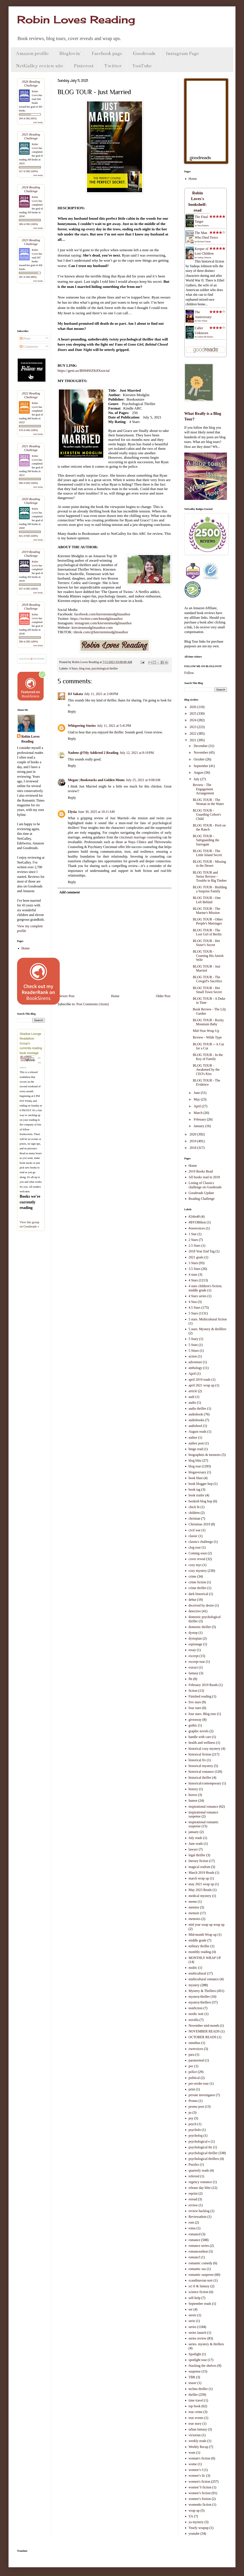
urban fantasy (198, 2429)
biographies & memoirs (205, 1455)
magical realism (199, 1867)
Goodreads (144, 53)
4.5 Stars (194, 1307)
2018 (193, 1148)
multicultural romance (204, 1979)
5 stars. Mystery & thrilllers (207, 1329)
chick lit (194, 1507)
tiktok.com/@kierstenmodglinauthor (100, 632)
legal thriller (197, 1855)
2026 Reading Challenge (31, 83)
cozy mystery (198, 1570)
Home (115, 996)
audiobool (195, 1426)
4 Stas (193, 1302)
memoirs (194, 1919)
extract (193, 1667)
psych (192, 2124)
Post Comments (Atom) (92, 1004)
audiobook (196, 1414)
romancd (194, 2234)
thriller (193, 2394)
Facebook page (107, 53)
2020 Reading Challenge (31, 501)
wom (192, 2452)
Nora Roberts (203, 225)
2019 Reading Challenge (31, 553)
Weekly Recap (198, 2447)
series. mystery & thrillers (206, 2344)
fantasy (193, 1673)
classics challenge (201, 1541)
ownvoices (196, 2049)
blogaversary (197, 1472)
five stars (195, 1702)
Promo (193, 2101)
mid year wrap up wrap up (206, 1924)
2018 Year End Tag (202, 1251)
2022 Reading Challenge (31, 395)
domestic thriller (200, 1627)
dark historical (198, 1594)
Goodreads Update (201, 1193)
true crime (195, 2412)
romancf (194, 2257)
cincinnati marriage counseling (140, 837)
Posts (25, 338)
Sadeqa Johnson (204, 257)
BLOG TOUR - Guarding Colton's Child (207, 814)
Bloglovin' (70, 53)
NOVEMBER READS (204, 2031)
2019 (193, 1141)
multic (193, 1967)
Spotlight (195, 2354)
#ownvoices (197, 1228)
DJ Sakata (75, 694)
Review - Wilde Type (207, 1037)
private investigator (202, 2095)
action (193, 1356)
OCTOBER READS (202, 2037)
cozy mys (195, 1565)
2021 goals (196, 1257)
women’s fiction (200, 2493)
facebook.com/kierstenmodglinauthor (102, 614)
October (200, 759)
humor (193, 1800)
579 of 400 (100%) (28, 430)
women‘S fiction (200, 2487)
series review (197, 2338)
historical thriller (200, 1777)
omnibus (194, 2043)
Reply (72, 711)
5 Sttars (194, 1350)
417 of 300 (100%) (28, 171)
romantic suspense (201, 2274)
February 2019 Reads (203, 1685)
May (197, 1099)
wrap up (194, 2510)
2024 (193, 720)
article (193, 1391)
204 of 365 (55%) (28, 118)
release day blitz (200, 2187)
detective (195, 1611)
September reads (200, 2303)
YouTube (142, 66)
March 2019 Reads (201, 1872)
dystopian (195, 1638)
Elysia (72, 811)
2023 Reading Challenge (31, 242)
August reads (197, 1431)
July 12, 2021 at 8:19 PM (137, 752)
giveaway (195, 1719)
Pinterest (84, 66)
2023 (193, 727)
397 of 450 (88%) (28, 277)
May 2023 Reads (200, 1890)
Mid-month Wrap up (203, 1934)
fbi (190, 1679)
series (192, 2327)
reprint (193, 2193)
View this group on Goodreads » (29, 1224)
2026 (193, 707)
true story (195, 2423)
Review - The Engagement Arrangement (203, 789)
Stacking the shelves (202, 2365)
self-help (194, 2298)
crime (192, 1576)
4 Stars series (197, 1296)
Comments (29, 346)
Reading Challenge (202, 1198)
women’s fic (197, 2475)
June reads (196, 1843)
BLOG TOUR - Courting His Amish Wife (208, 955)
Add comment (69, 892)
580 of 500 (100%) (28, 483)
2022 (193, 733)
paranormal (196, 2060)
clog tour (195, 1547)
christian (194, 1518)
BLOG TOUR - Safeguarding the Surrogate (206, 840)
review (193, 2205)
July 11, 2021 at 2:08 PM (101, 694)
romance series (199, 2245)
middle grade (197, 1940)
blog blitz (195, 1460)
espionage (195, 1644)
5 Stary (193, 1339)
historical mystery (201, 1766)
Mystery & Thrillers (202, 1991)
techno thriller (198, 2389)
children (194, 1512)
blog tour (84, 668)
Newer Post (66, 996)
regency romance (200, 2182)
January (199, 1126)
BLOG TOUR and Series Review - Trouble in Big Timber (210, 876)
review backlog (199, 2211)
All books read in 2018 (204, 1177)
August (199, 772)
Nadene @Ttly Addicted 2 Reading (93, 752)
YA (191, 2516)
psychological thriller (105, 668)
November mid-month (204, 2025)
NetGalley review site (39, 66)
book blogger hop (201, 1484)
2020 (193, 1134)
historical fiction (200, 1754)
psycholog (196, 2135)
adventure (195, 1362)
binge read (196, 1449)
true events (196, 2418)
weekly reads (197, 2441)
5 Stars (193, 1313)
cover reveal (197, 1559)
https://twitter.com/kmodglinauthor (96, 618)
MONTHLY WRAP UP (205, 1958)
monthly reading (200, 1952)
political (194, 2078)
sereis (192, 2315)
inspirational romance (203, 1806)
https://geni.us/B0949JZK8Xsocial (84, 370)
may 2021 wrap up (201, 1884)
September (201, 766)
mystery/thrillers (200, 2002)
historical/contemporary (205, 1783)
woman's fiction (199, 2458)
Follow (189, 673)
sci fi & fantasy (199, 2286)
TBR (192, 2377)
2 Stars (193, 1240)
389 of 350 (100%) (28, 224)
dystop (193, 1632)
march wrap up (199, 1878)
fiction (193, 1690)
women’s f (196, 2470)
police (193, 2072)
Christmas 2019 (199, 1524)
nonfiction (196, 2008)
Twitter (113, 66)
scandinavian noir (201, 2280)
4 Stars (73, 668)
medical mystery (200, 1896)
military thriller (199, 1946)
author (193, 1437)
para (192, 2054)
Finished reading (200, 1696)
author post (196, 1443)
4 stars (193, 1274)
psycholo (195, 2130)
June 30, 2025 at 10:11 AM (96, 811)
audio (192, 1402)
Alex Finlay (202, 321)
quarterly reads (199, 2170)
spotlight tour (198, 2360)
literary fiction (198, 1861)
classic (193, 1536)
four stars (195, 1708)
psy (191, 2118)
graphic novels (199, 1731)
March (198, 1113)
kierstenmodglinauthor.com (92, 627)
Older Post (163, 996)
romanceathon (198, 2251)
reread (193, 2199)
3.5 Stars (194, 1269)
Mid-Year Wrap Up (206, 1031)
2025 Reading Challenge (31, 136)
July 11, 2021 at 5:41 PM (114, 725)
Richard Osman (204, 241)
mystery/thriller (199, 1996)
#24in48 (194, 1216)
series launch (197, 2332)
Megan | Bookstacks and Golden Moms (96, 780)
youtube (194, 2533)
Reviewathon (197, 2216)
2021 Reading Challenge (31, 448)
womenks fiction (200, 2504)
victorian (195, 2435)
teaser (192, 2383)
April (198, 1106)
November (201, 752)
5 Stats (193, 1345)
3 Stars (193, 1263)
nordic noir (196, 2014)
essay (192, 1650)
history (193, 1789)
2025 (193, 713)
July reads (195, 1838)
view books (38, 122)
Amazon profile (32, 53)
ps (190, 2112)
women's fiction (199, 2481)
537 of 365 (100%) (28, 588)
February (200, 1119)
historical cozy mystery (204, 1748)
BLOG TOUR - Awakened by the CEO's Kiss (206, 1069)
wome (193, 2464)
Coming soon (198, 1553)
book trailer (196, 1495)
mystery (194, 1985)
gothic (193, 1725)
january (194, 1832)
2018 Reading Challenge (31, 606)
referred (194, 2176)
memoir (194, 1913)
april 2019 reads (200, 1379)
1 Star (193, 1234)
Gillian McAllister (205, 337)
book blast (196, 1478)
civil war (194, 1530)
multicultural (197, 1973)
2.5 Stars (194, 1245)
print (192, 2089)
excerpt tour (197, 1661)
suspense (195, 2371)
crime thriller (197, 1588)
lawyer (193, 1849)
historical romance (201, 1771)
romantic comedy (200, 2263)
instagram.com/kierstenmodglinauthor (103, 623)
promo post (196, 2106)
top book (194, 2406)
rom (191, 2222)
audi (192, 1397)
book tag (194, 1489)
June (197, 1093)
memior (194, 1907)
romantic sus (197, 2269)
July (197, 779)
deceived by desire (201, 1605)
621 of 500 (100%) (28, 536)
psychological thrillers (204, 2159)
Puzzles (194, 2164)
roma (192, 2228)
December (201, 746)
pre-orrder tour (199, 2083)
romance (194, 2240)
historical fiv (197, 1760)
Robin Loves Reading (76, 19)
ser (191, 2309)
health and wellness (202, 1742)
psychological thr (200, 2147)
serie (192, 2321)
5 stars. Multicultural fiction (208, 1319)
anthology (195, 1368)
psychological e (199, 2141)
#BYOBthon (197, 1222)
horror (193, 1795)
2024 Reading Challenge (31, 189)
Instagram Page (182, 53)
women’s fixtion (200, 2499)
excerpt (194, 1656)
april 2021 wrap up (201, 1385)
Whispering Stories (82, 725)
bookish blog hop (200, 1501)
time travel (196, 2400)
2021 (193, 740)
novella (194, 2020)
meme (193, 1901)
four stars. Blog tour (202, 1714)
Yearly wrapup (199, 2528)
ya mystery (196, 2522)
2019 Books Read (201, 1171)
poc (191, 2066)
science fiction (198, 2292)
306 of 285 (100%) (28, 641)
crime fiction (197, 1582)
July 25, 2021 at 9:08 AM (143, 780)
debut (192, 1599)
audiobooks (196, 1420)
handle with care (200, 1737)
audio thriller (197, 1408)
